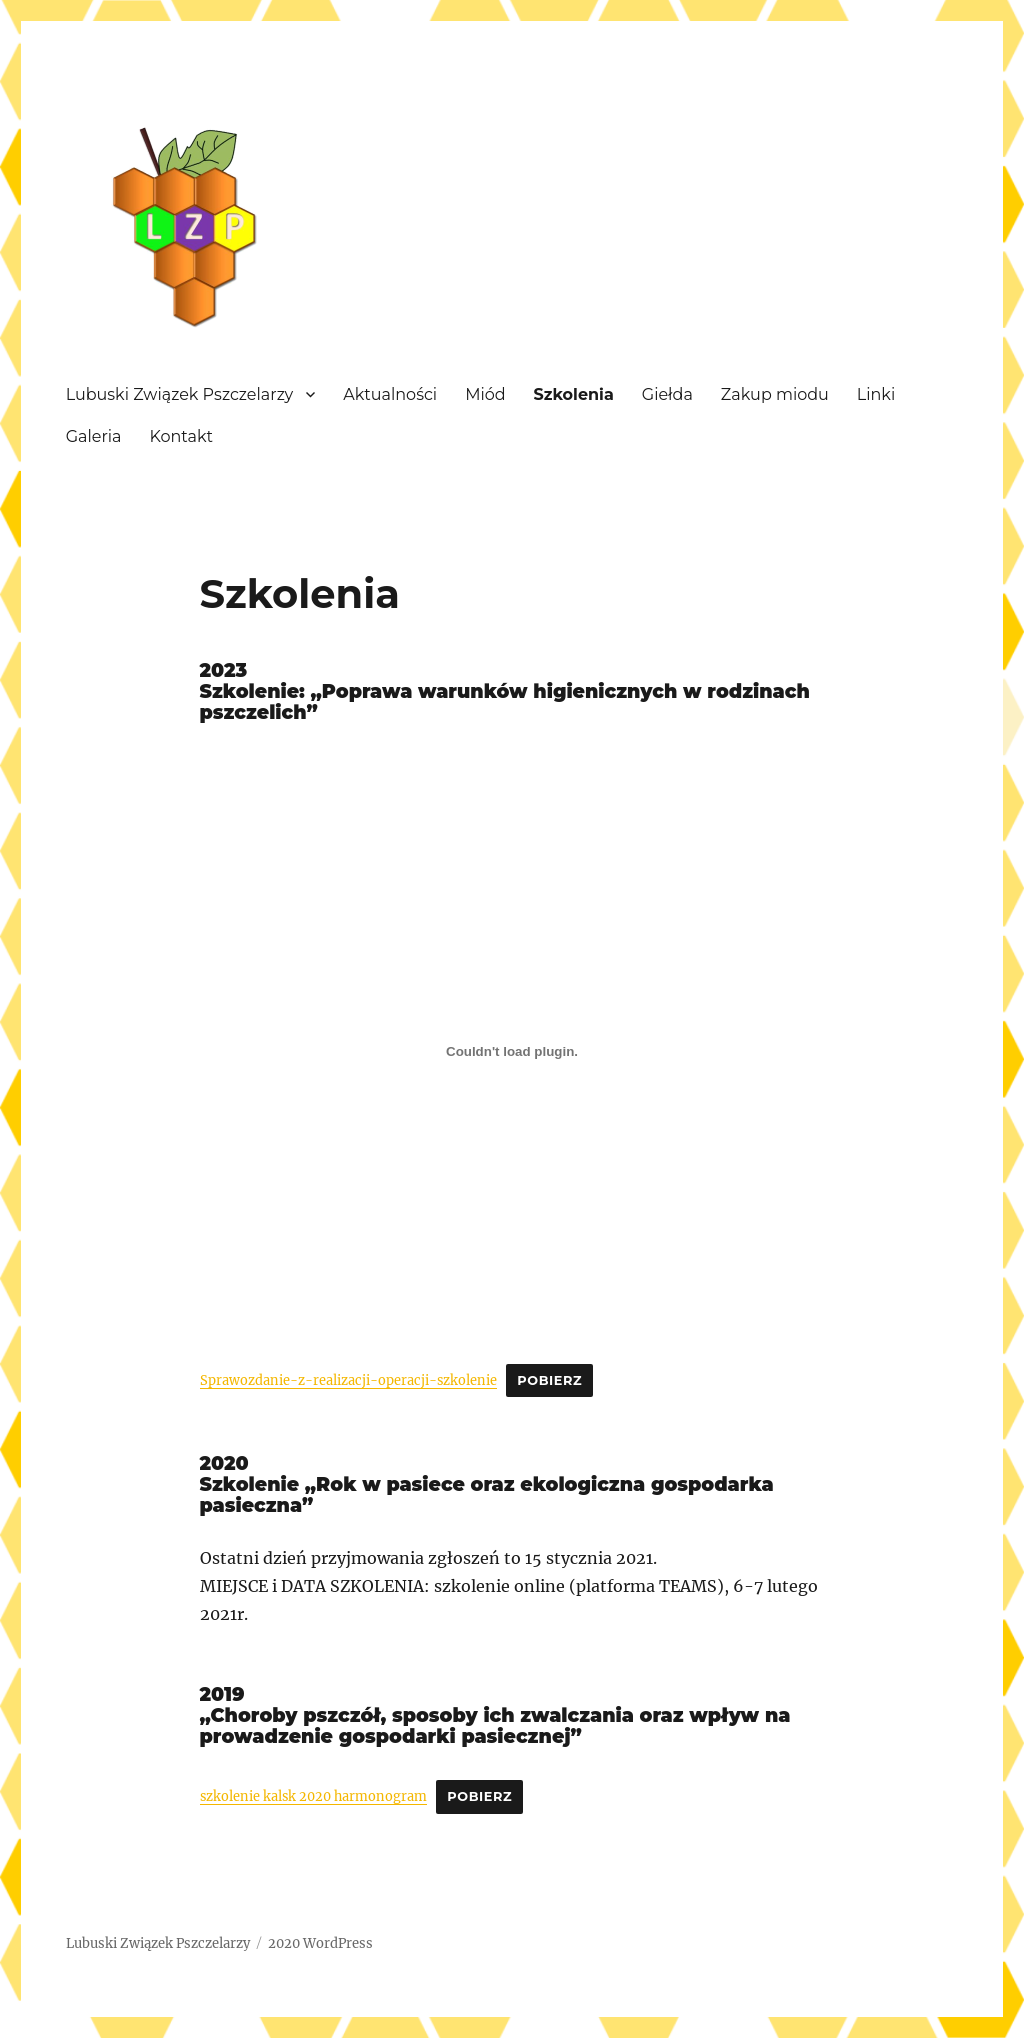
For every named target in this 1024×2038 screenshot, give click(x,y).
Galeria (94, 436)
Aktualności (390, 394)
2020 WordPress (320, 1943)
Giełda (667, 394)
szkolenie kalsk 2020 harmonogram (313, 1796)
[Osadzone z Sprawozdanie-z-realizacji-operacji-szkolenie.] (512, 1051)
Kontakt (181, 436)
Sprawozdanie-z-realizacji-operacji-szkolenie (348, 1380)
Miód (485, 394)
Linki (876, 394)
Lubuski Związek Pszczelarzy (180, 394)
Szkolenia (574, 394)
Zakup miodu (775, 394)
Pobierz (549, 1380)
